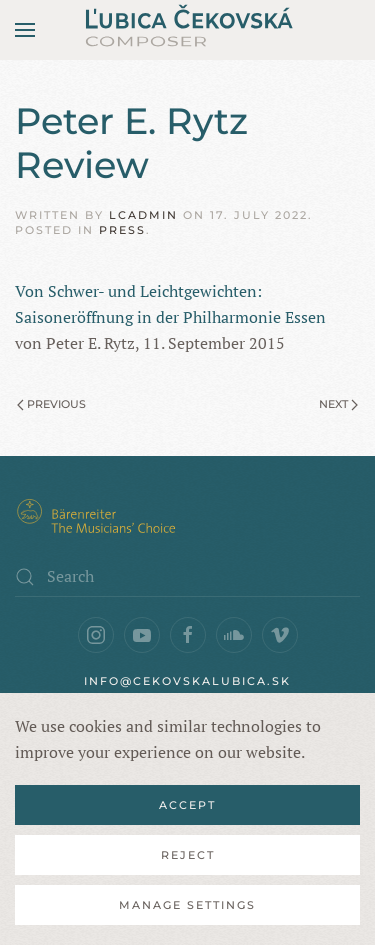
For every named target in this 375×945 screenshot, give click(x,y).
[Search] (187, 577)
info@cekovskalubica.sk (187, 681)
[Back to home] (188, 30)
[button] (25, 30)
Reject (188, 855)
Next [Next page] (338, 404)
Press (122, 230)
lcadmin (143, 215)
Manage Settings (187, 905)
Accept (187, 805)
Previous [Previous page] (51, 404)
